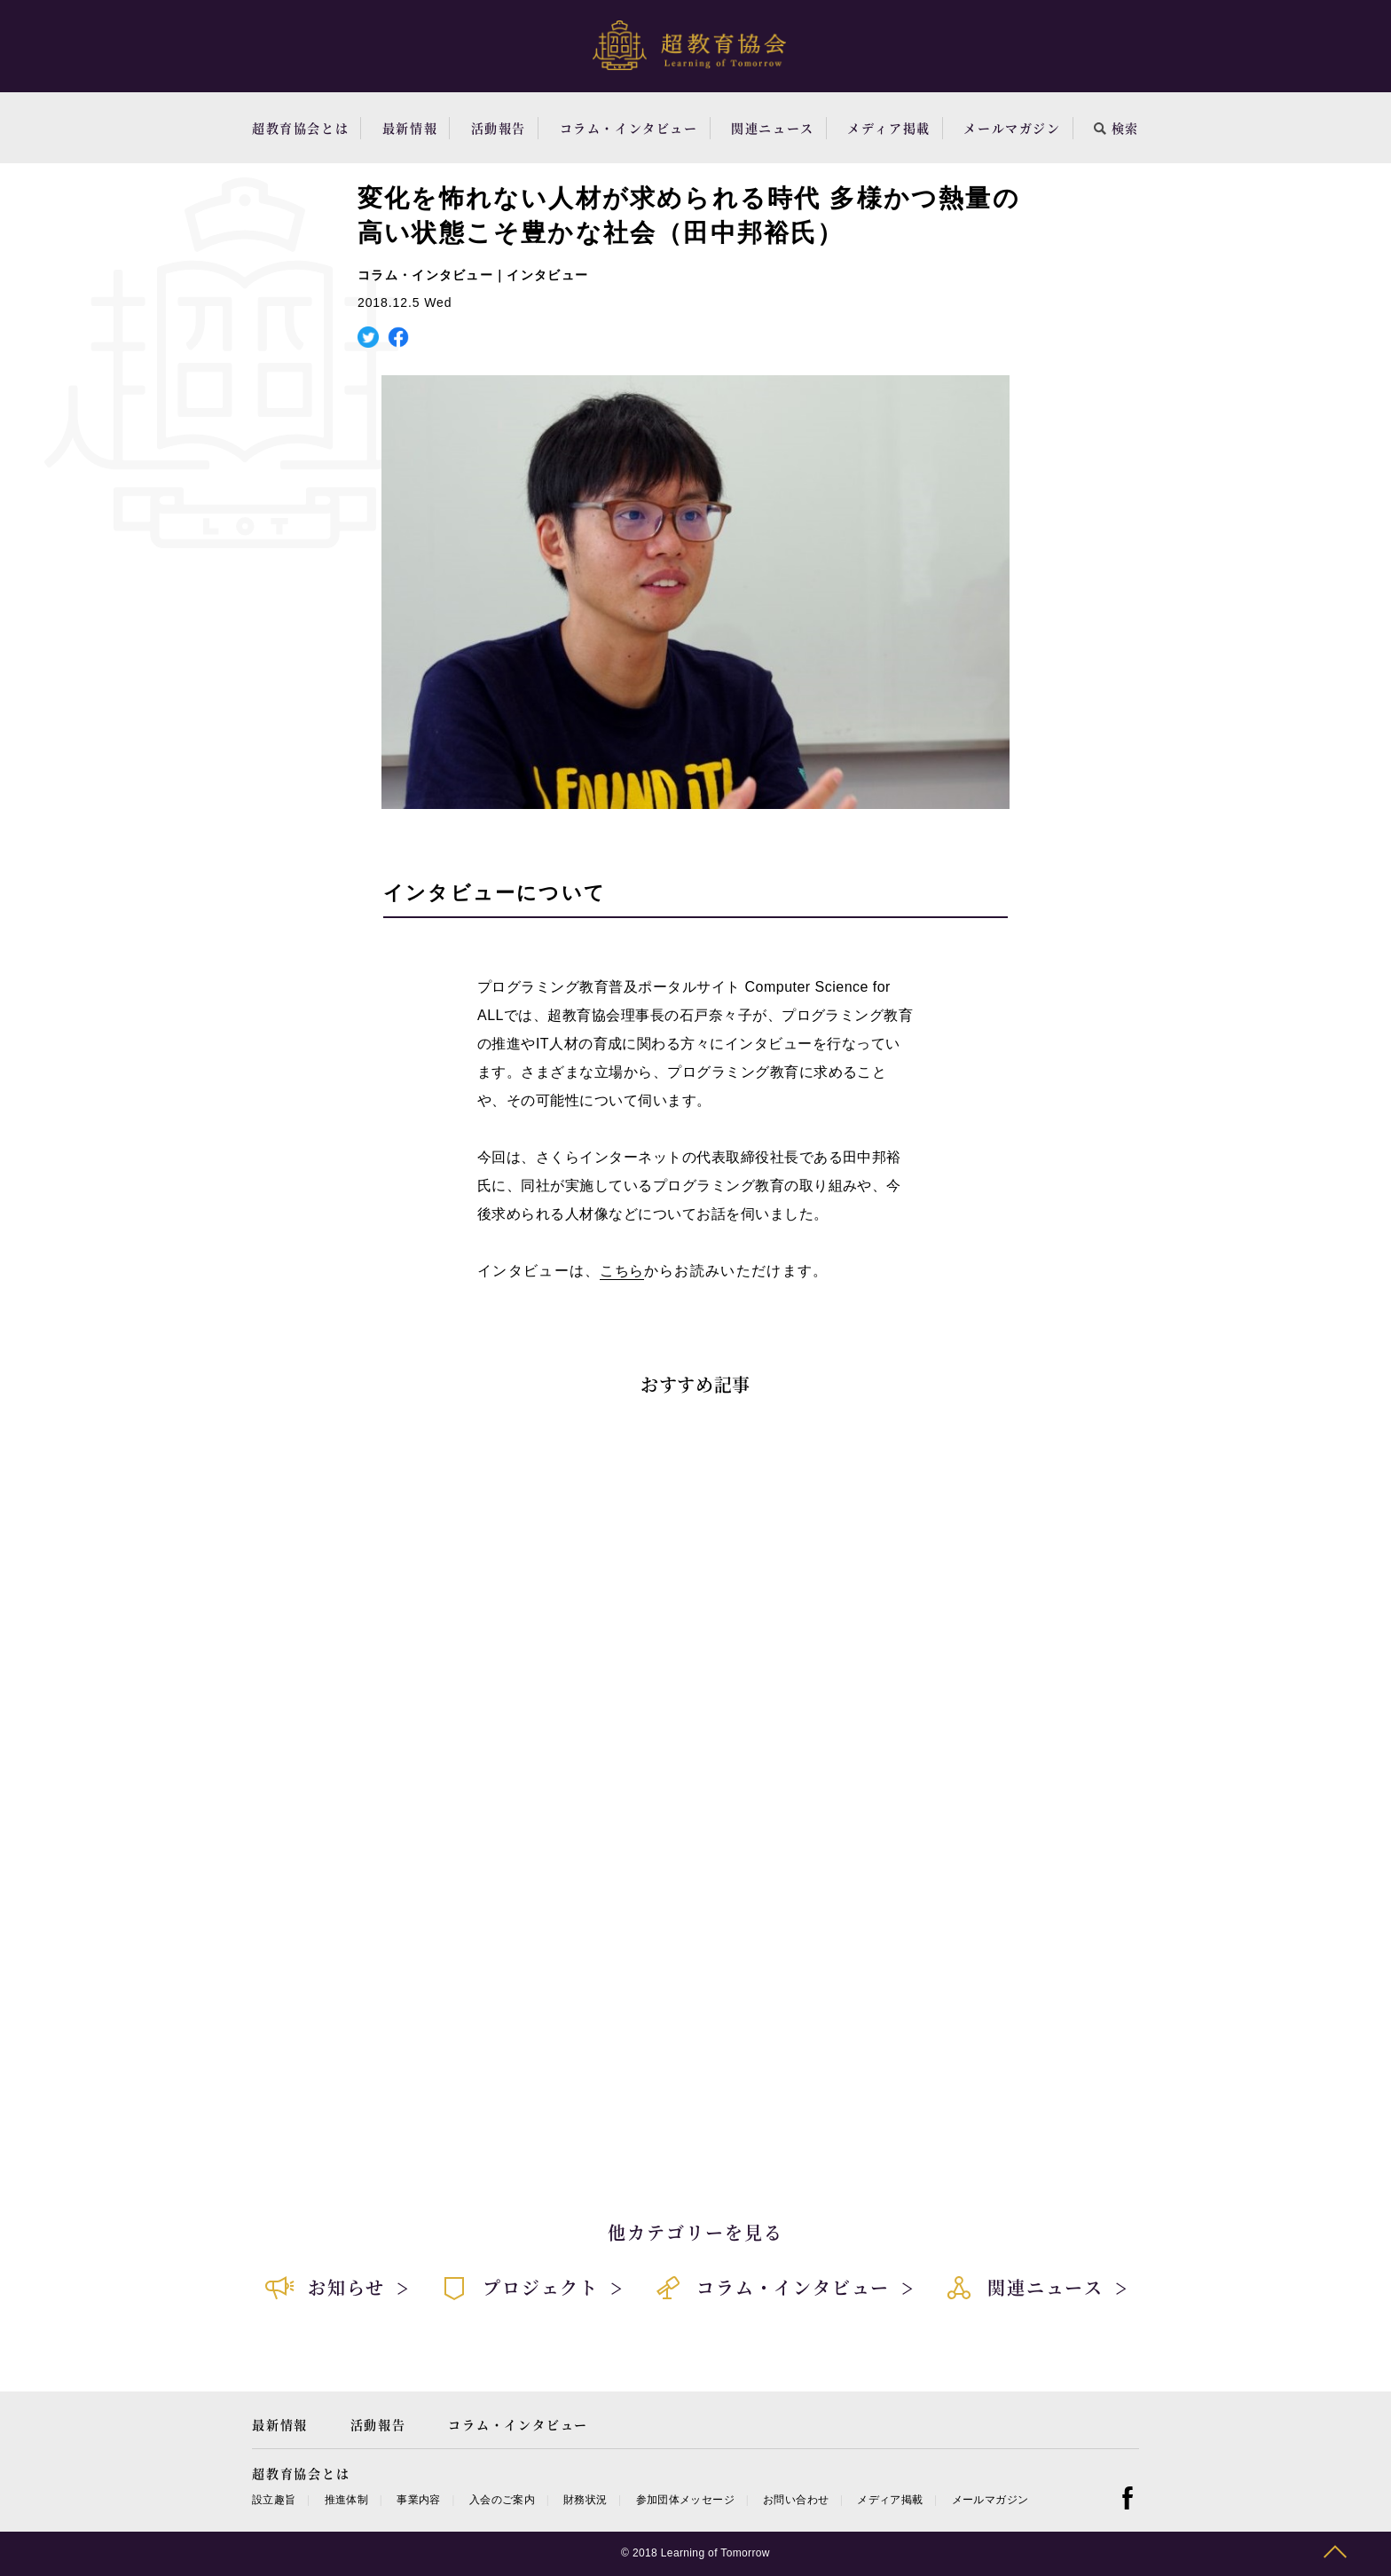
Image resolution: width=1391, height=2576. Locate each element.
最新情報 (409, 128)
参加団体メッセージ (685, 2500)
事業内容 (418, 2500)
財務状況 (585, 2500)
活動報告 (498, 128)
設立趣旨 (273, 2500)
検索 (1116, 128)
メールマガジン (1011, 128)
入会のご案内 (502, 2500)
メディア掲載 (889, 128)
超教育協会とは (300, 128)
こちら (621, 1270)
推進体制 (346, 2500)
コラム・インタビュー (629, 128)
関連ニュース (772, 128)
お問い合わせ (796, 2500)
